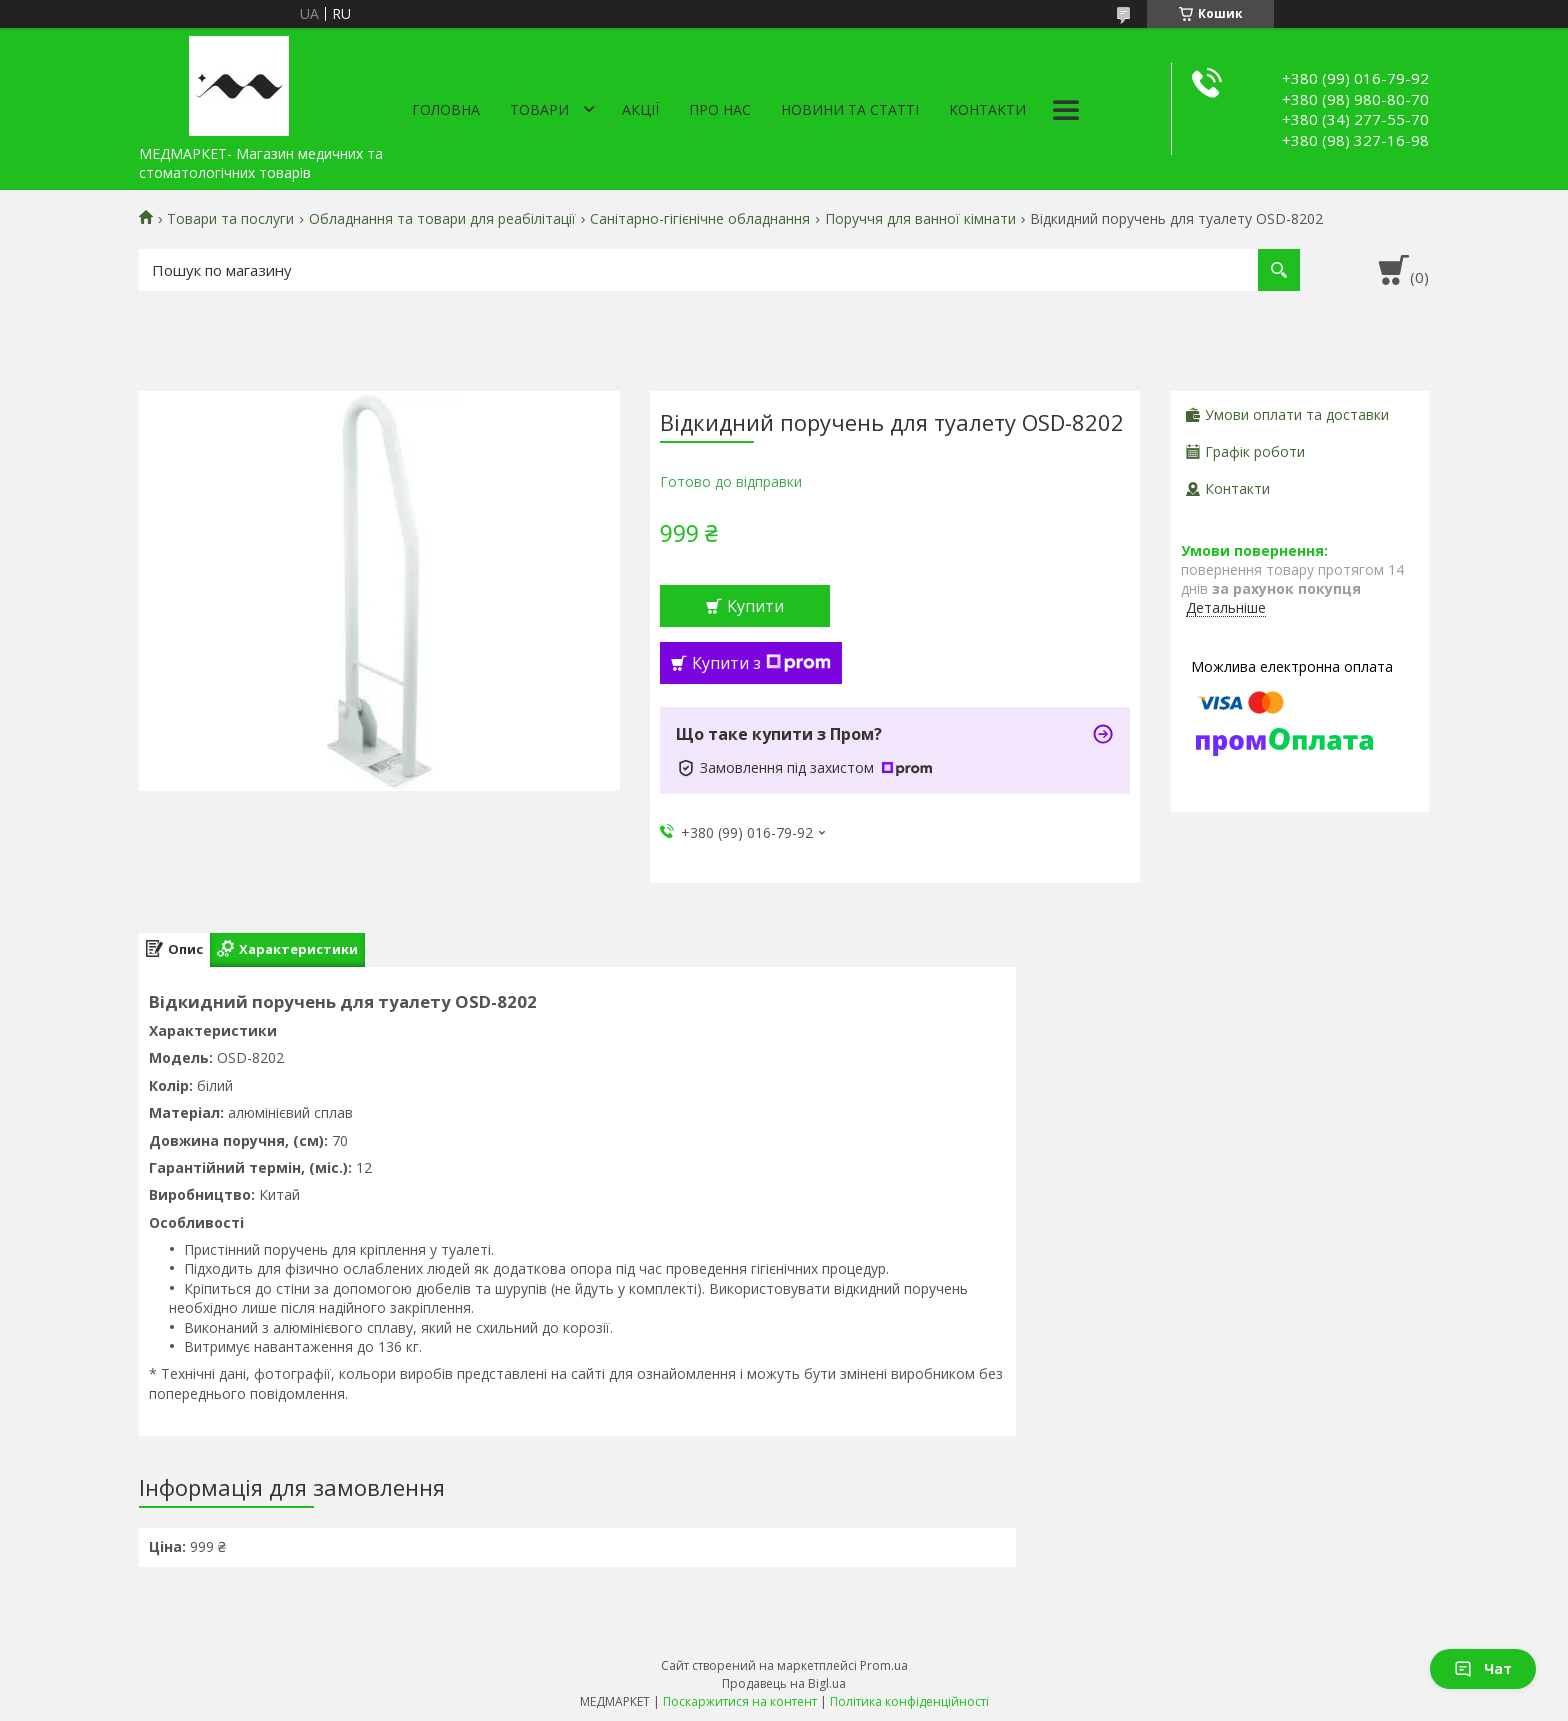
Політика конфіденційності (909, 1701)
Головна (446, 109)
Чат (1483, 1668)
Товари (539, 109)
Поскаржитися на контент (740, 1701)
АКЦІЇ (640, 109)
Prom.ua (884, 1665)
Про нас (720, 109)
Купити (755, 606)
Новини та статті (850, 109)
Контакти (987, 109)
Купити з (761, 663)
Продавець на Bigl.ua (784, 1683)
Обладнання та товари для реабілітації (442, 219)
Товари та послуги (230, 219)
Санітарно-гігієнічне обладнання (700, 219)
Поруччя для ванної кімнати (920, 219)
